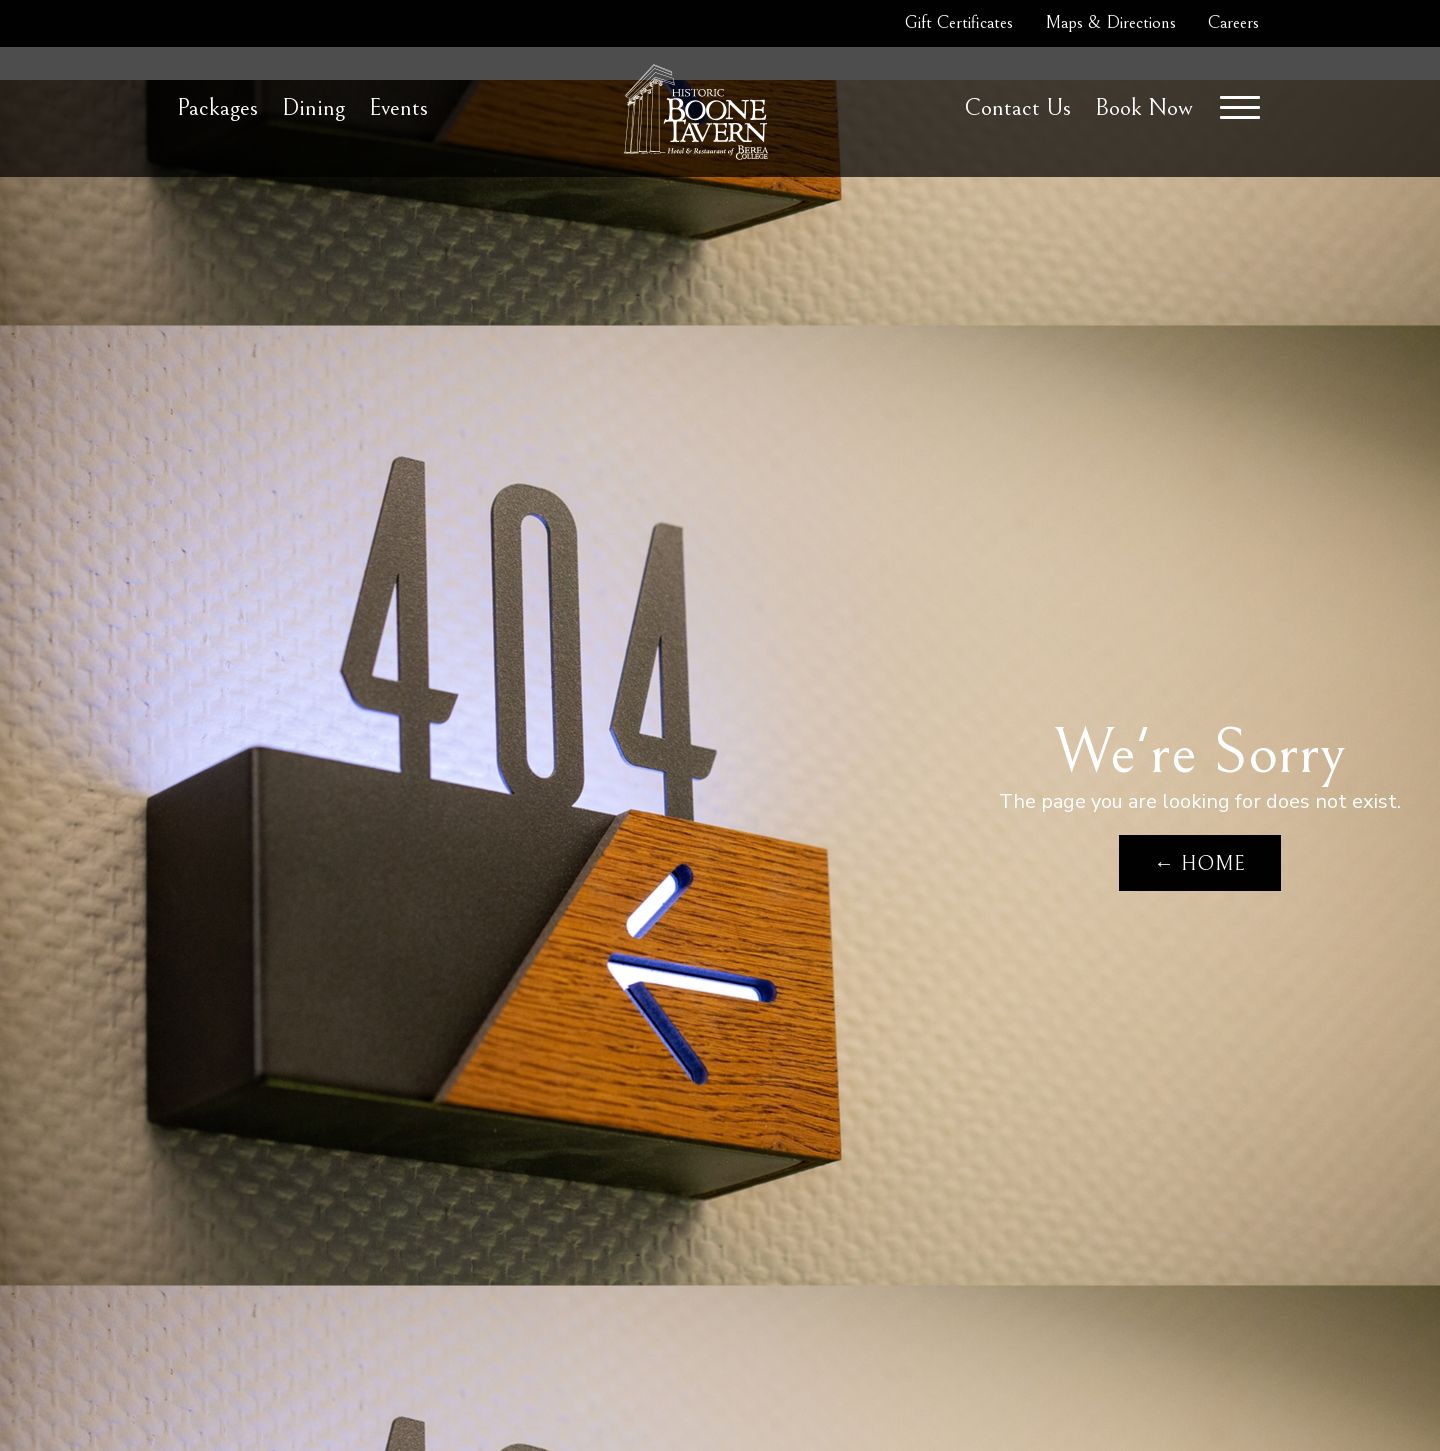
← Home (1200, 864)
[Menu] (1240, 107)
